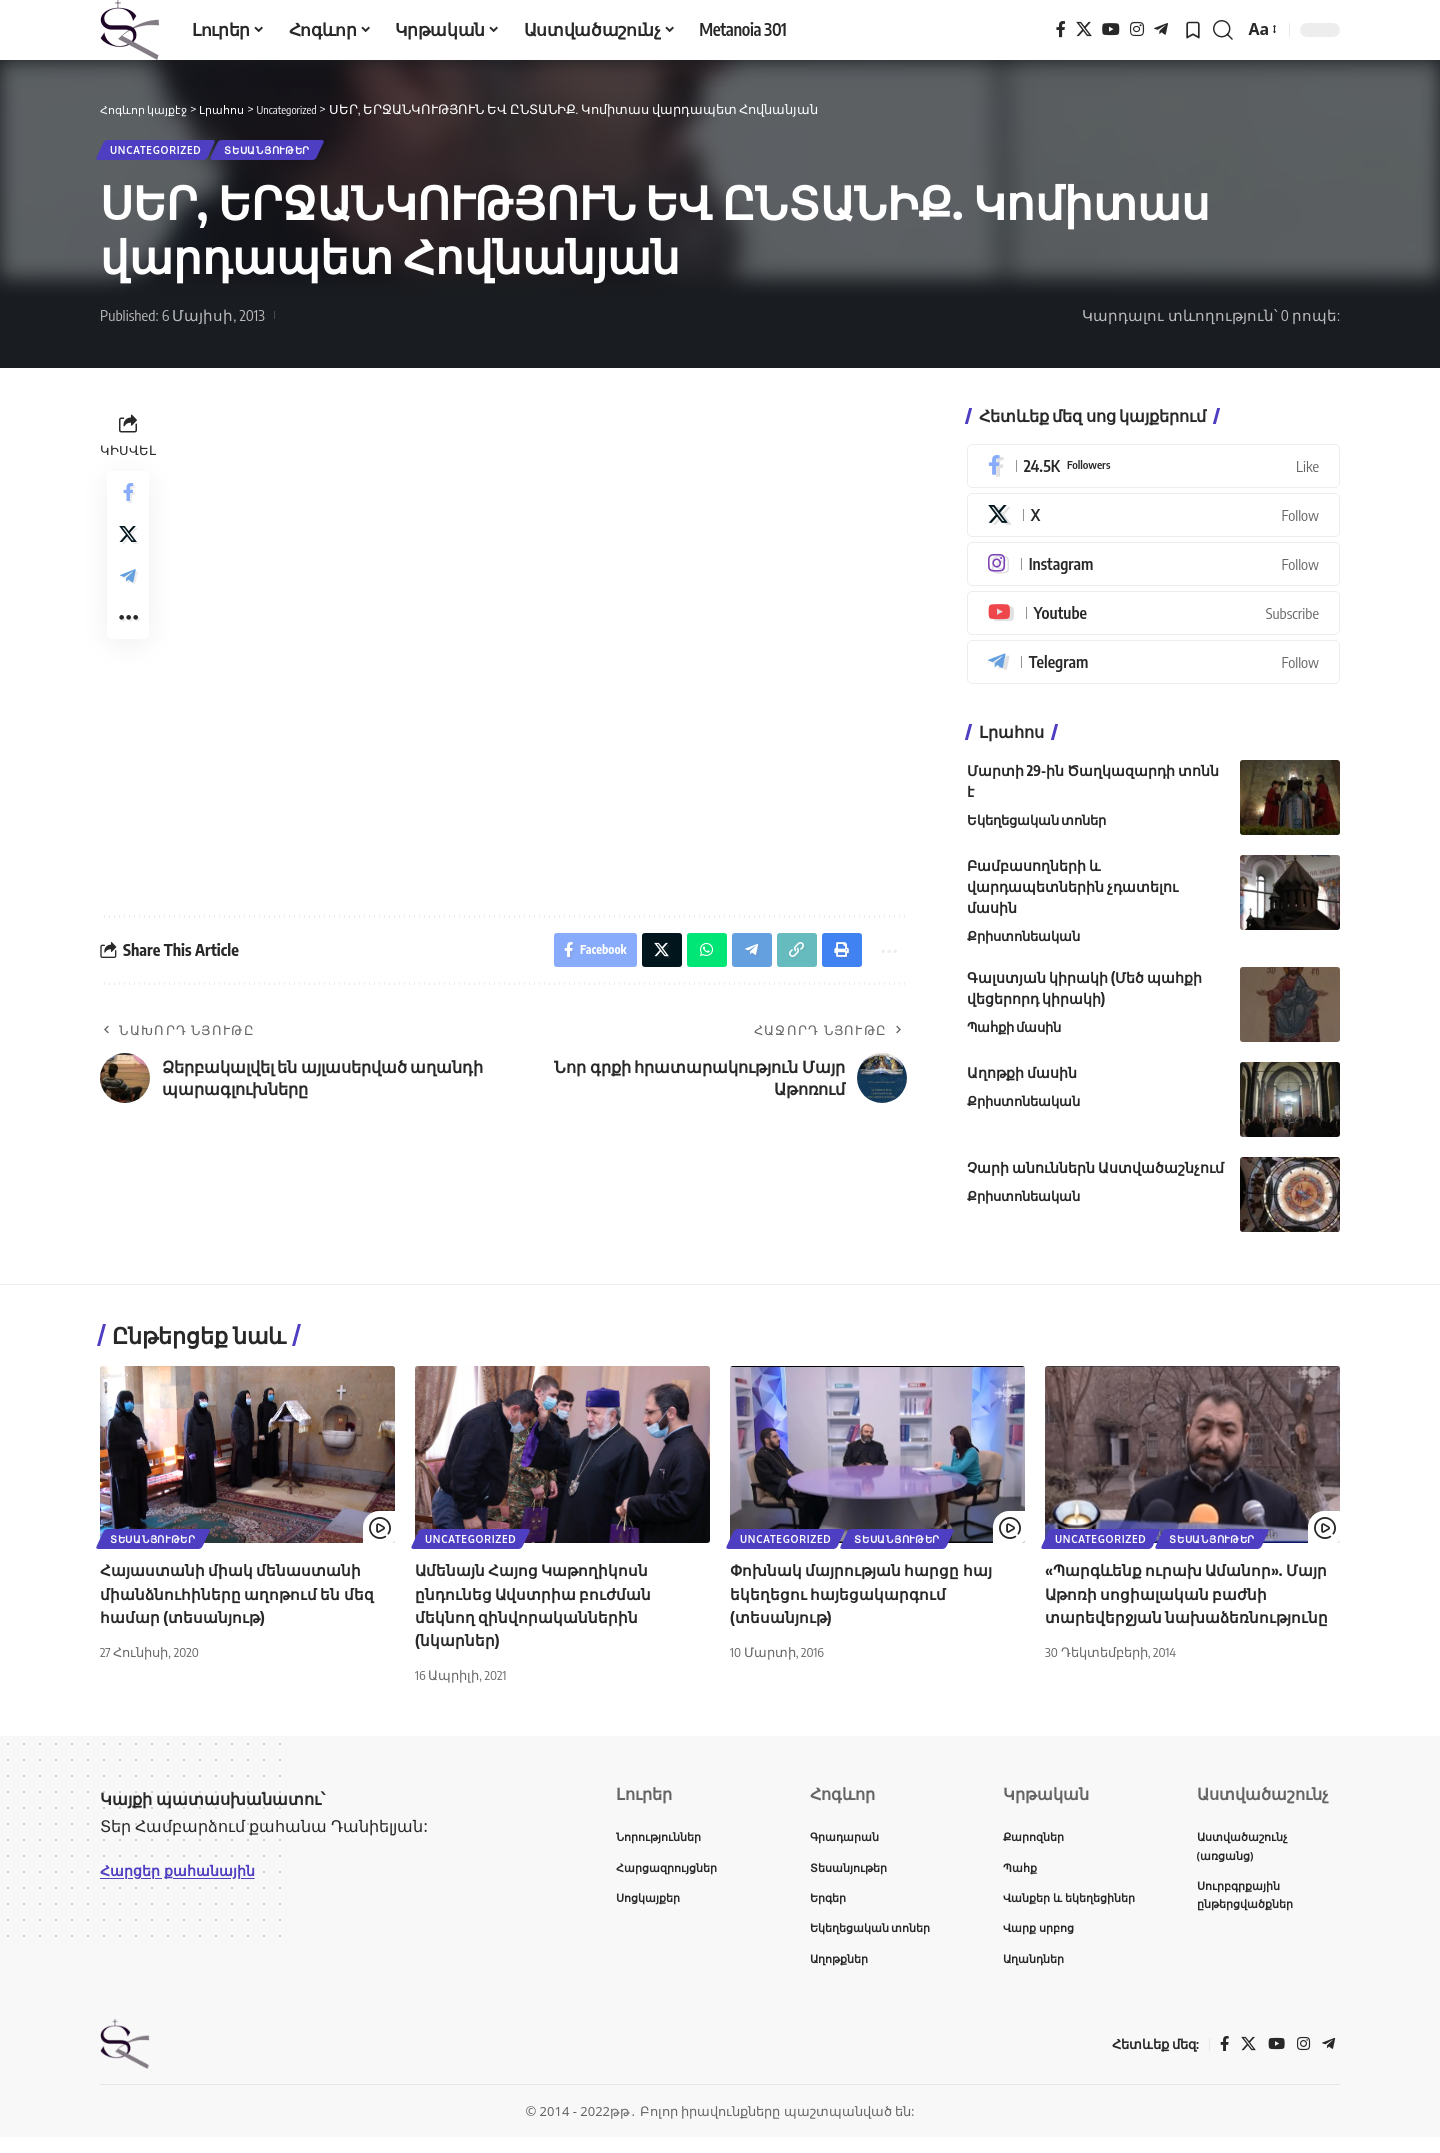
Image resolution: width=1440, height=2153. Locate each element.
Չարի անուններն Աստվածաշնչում (1095, 1175)
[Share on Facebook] (128, 502)
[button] (1223, 30)
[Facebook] (1061, 29)
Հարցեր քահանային (186, 1877)
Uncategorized (166, 153)
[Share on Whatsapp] (693, 961)
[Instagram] (1137, 29)
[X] (1084, 29)
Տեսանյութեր (299, 153)
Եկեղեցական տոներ (1037, 828)
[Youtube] (1153, 621)
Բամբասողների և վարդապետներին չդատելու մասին (1072, 894)
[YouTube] (1111, 29)
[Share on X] (128, 550)
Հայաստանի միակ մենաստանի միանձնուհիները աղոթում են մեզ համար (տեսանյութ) (239, 1601)
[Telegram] (1161, 29)
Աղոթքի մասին (1022, 1080)
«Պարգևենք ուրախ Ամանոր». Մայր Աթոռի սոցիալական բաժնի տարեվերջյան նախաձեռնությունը (1192, 1601)
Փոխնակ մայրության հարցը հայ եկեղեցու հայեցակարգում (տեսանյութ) (865, 1601)
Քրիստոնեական (1023, 944)
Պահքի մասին (1014, 1035)
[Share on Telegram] (128, 598)
